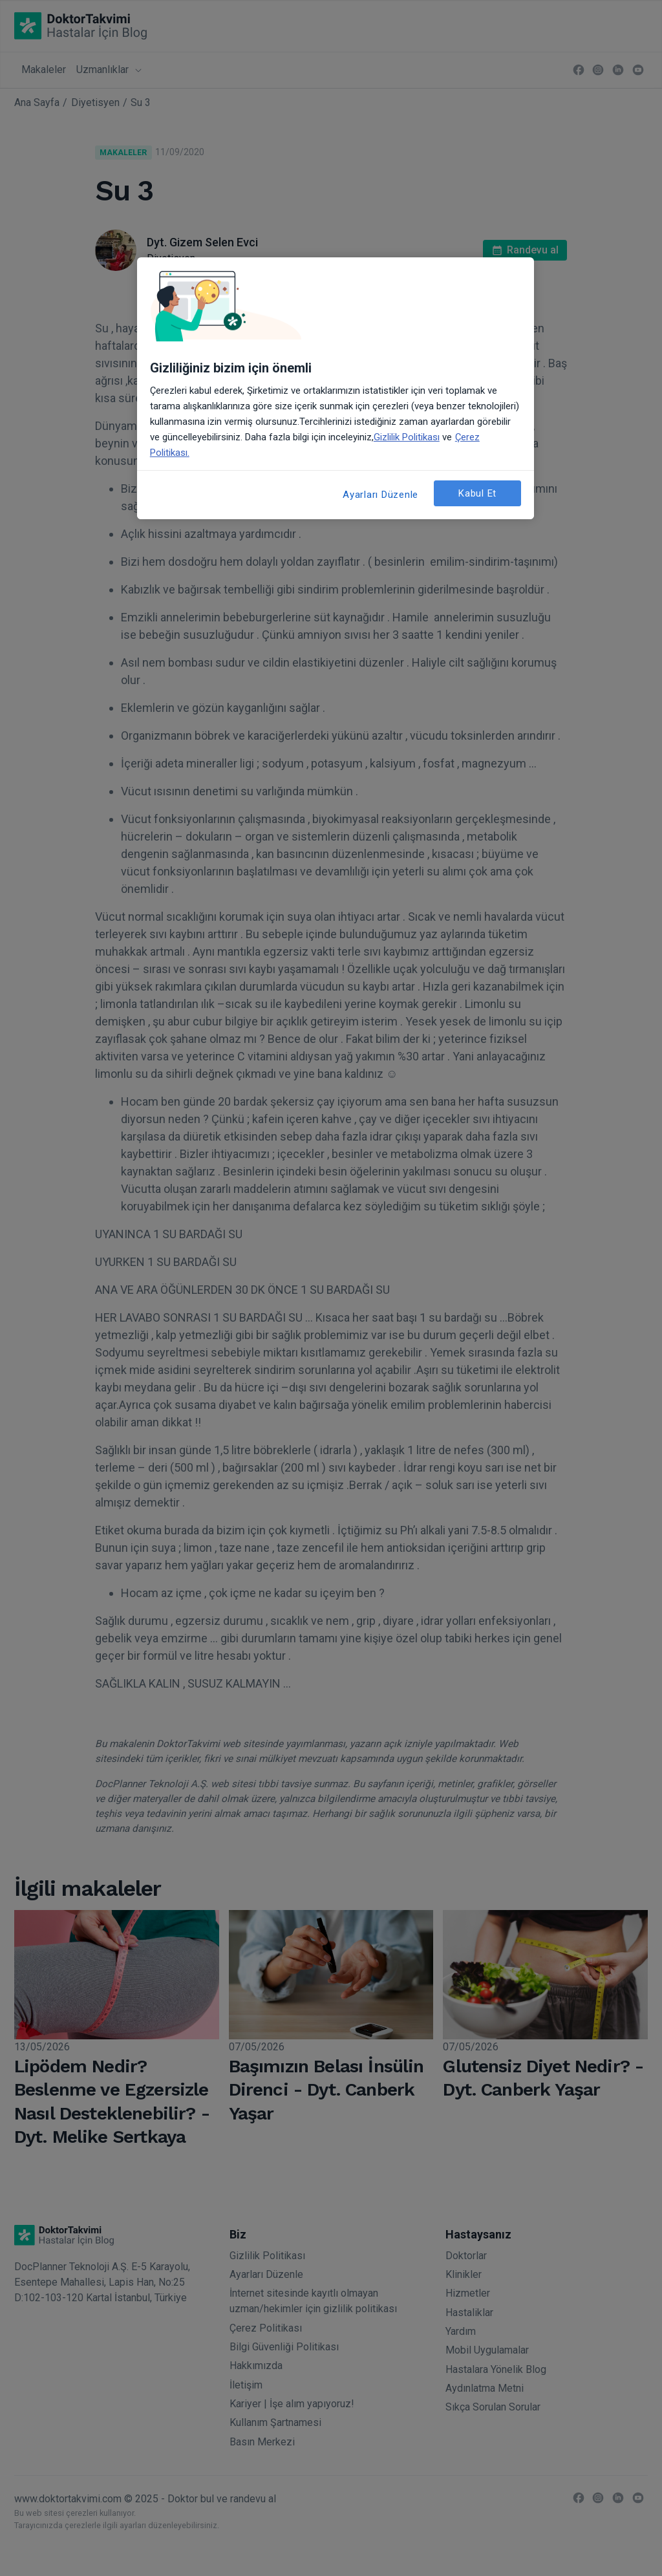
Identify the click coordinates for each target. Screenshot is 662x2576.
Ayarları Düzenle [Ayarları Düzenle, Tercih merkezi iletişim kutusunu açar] (380, 494)
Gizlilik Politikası (407, 437)
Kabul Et (477, 493)
